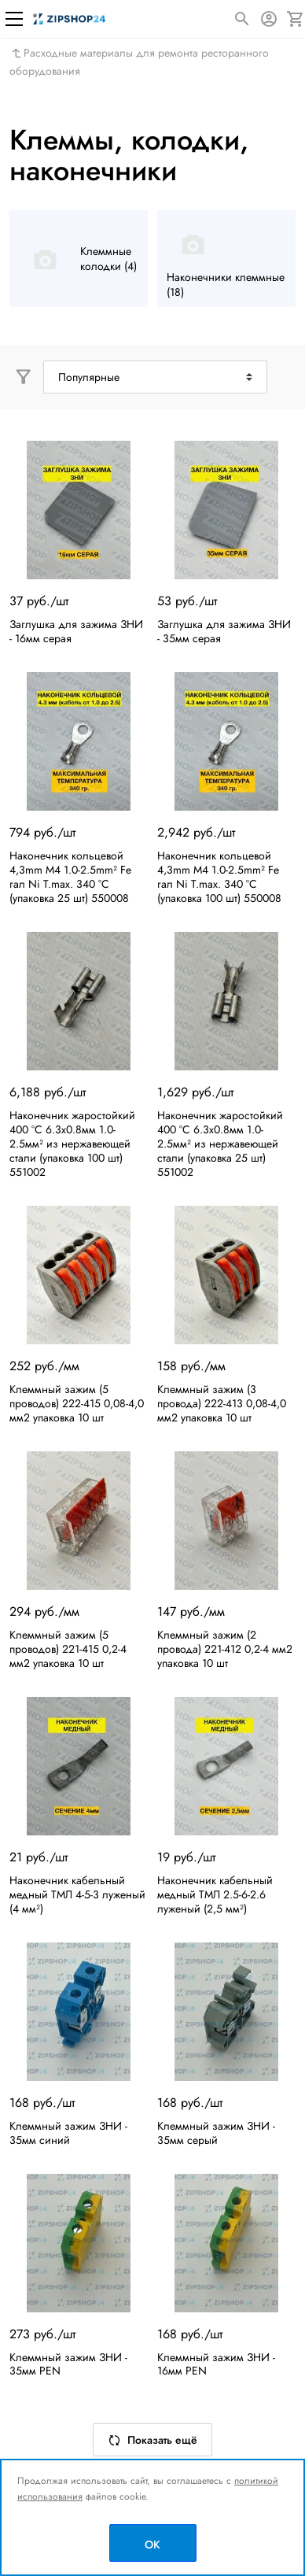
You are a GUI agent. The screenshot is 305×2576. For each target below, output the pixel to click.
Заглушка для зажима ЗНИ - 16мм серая (76, 631)
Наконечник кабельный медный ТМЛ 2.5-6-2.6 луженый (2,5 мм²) (215, 1894)
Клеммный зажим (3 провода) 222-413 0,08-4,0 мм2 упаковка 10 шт (221, 1403)
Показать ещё (152, 2440)
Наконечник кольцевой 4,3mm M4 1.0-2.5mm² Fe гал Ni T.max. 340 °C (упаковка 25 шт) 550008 (70, 877)
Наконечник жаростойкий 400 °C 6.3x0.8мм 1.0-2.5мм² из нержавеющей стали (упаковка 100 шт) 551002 (72, 1143)
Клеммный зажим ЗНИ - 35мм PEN (68, 2364)
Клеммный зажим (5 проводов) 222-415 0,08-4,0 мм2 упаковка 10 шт (76, 1403)
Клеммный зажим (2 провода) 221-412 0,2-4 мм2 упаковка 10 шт (224, 1649)
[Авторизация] (268, 18)
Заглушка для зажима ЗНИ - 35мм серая (224, 631)
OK (152, 2544)
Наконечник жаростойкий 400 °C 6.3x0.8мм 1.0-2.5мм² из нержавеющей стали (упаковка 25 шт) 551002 (220, 1143)
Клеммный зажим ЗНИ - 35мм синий (68, 2133)
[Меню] (14, 19)
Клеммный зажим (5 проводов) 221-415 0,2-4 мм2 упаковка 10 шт (68, 1649)
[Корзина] (295, 18)
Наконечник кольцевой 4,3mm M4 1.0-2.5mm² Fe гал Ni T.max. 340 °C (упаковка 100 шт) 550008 (219, 877)
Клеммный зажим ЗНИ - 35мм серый (216, 2133)
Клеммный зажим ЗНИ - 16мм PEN (216, 2364)
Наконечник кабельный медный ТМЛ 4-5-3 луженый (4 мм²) (77, 1894)
